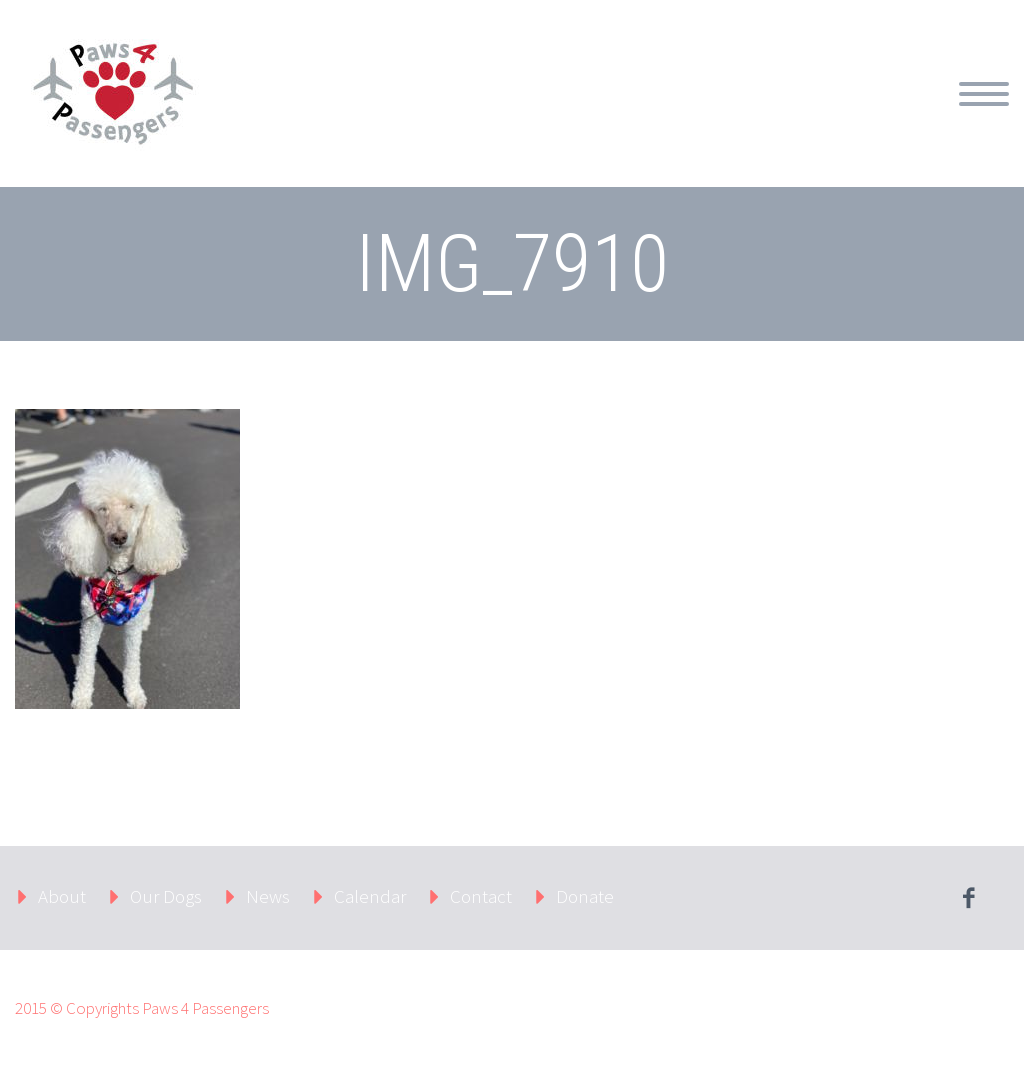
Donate (585, 896)
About (62, 896)
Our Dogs (166, 896)
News (268, 896)
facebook (969, 898)
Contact (481, 896)
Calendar (370, 896)
